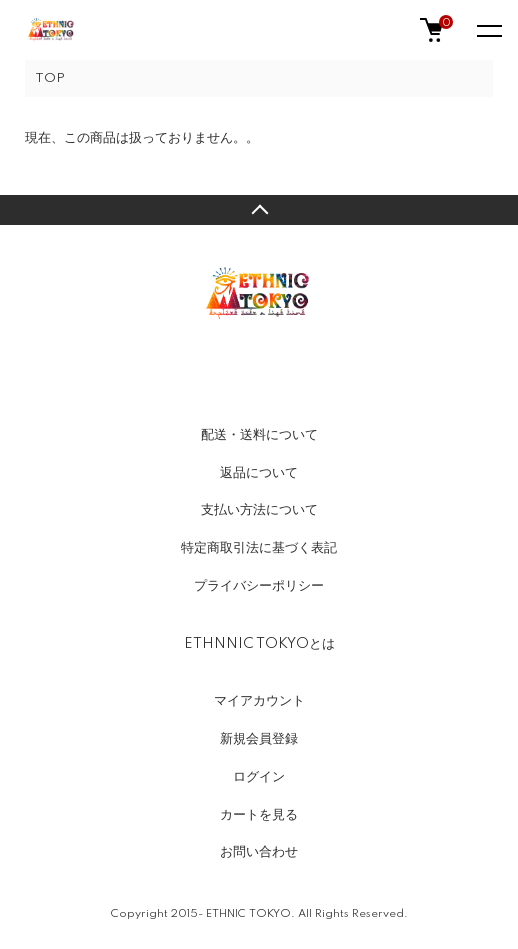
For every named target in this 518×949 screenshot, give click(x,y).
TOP (50, 78)
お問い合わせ (259, 852)
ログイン (259, 777)
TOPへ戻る (259, 210)
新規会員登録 (259, 739)
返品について (259, 473)
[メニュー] (488, 30)
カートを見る (259, 815)
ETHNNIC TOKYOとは (259, 644)
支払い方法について (259, 510)
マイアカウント (259, 701)
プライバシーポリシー (259, 586)
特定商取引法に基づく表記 (259, 548)
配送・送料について (259, 435)
